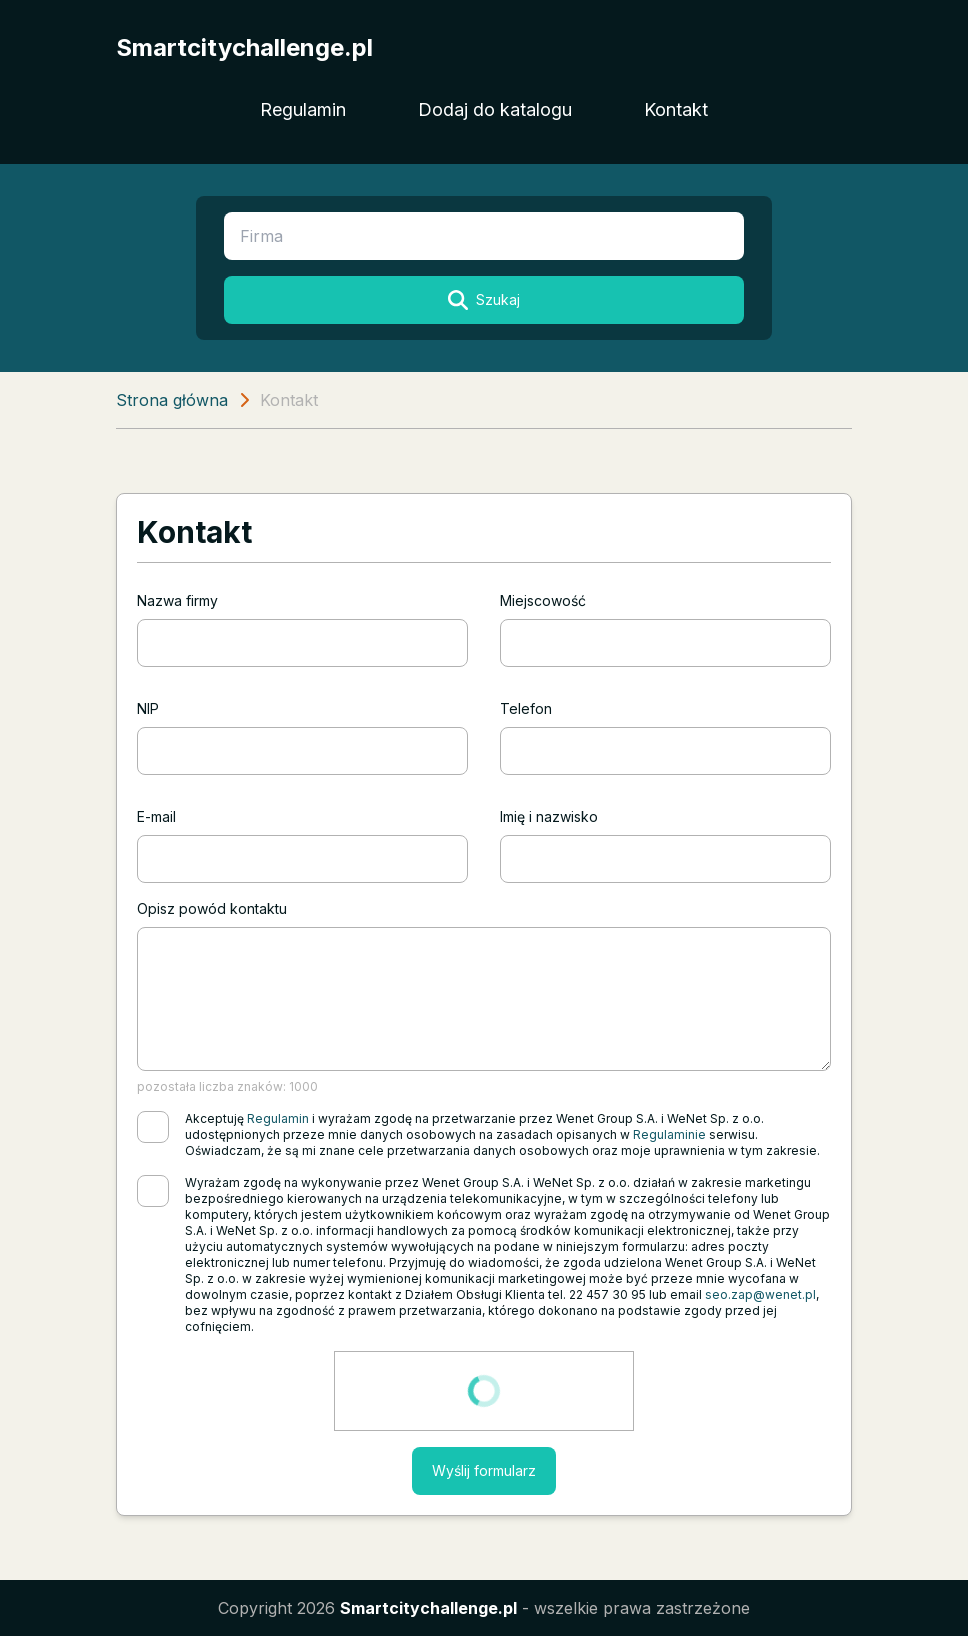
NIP (148, 708)
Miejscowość (543, 600)
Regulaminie (669, 1134)
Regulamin (303, 109)
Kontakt (676, 109)
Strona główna (172, 400)
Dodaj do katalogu (495, 109)
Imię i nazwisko (549, 816)
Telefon (526, 708)
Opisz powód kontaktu (212, 908)
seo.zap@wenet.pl (760, 1294)
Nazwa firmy (177, 600)
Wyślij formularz (484, 1470)
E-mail (156, 816)
